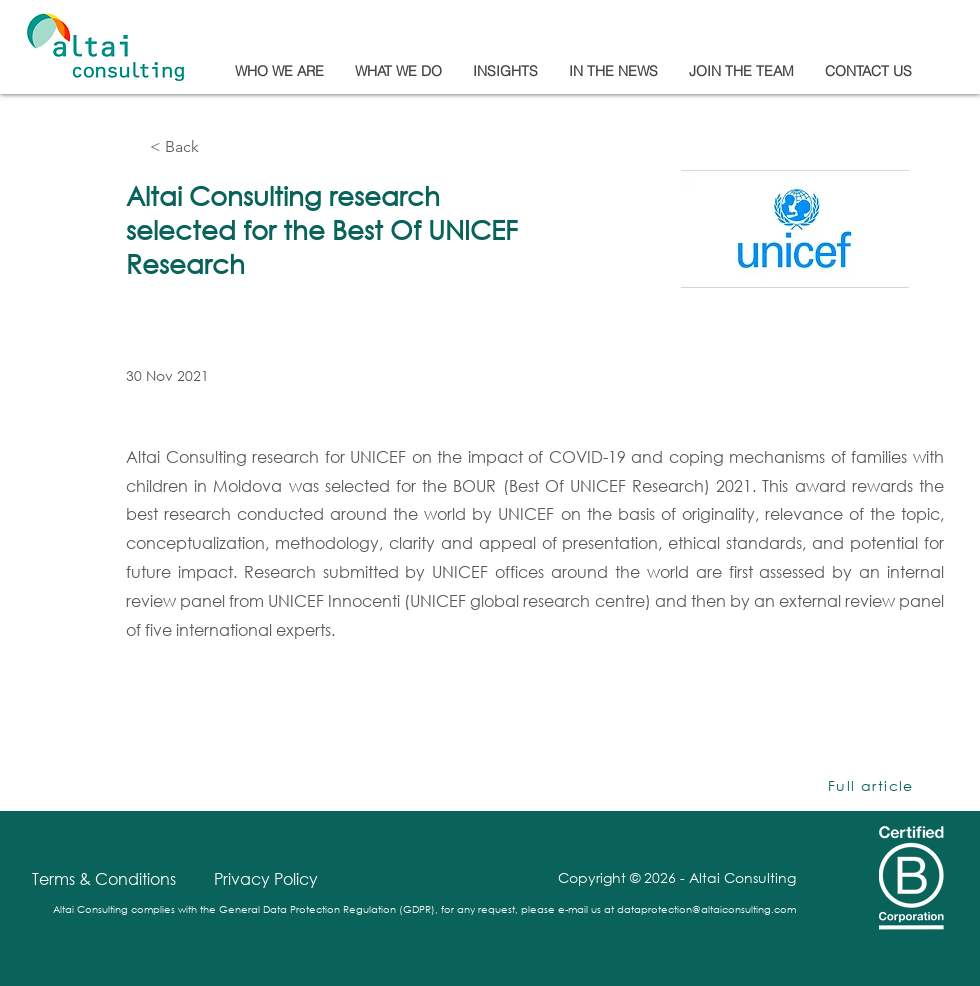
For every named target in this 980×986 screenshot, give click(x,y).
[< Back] (216, 147)
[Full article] (873, 786)
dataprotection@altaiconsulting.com (706, 909)
